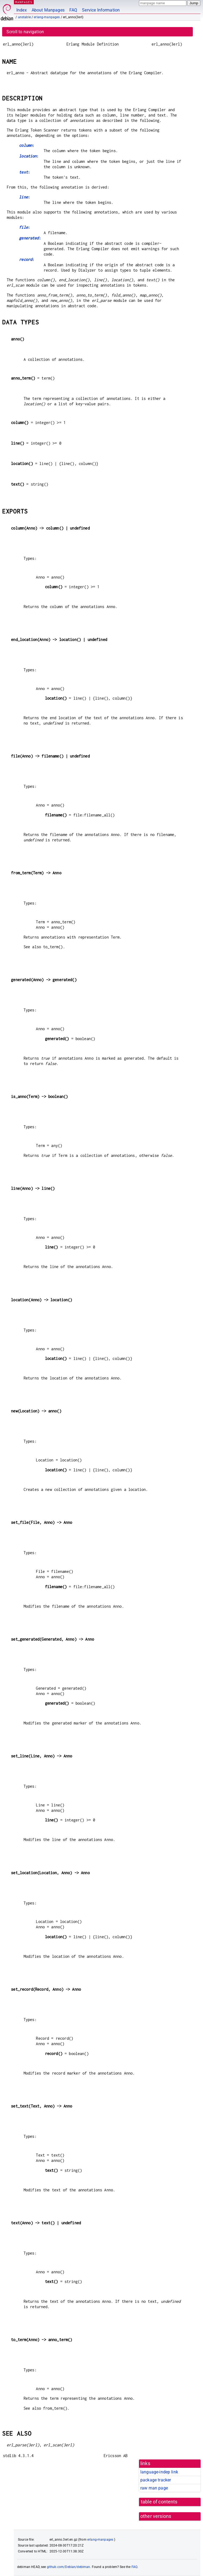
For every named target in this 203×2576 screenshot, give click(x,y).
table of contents (159, 2501)
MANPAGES (23, 2)
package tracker (155, 2480)
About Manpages (48, 10)
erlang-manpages (47, 17)
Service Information (101, 10)
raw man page (154, 2488)
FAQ (73, 10)
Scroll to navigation (25, 31)
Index (21, 10)
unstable (24, 17)
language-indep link (159, 2471)
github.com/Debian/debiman (68, 2567)
